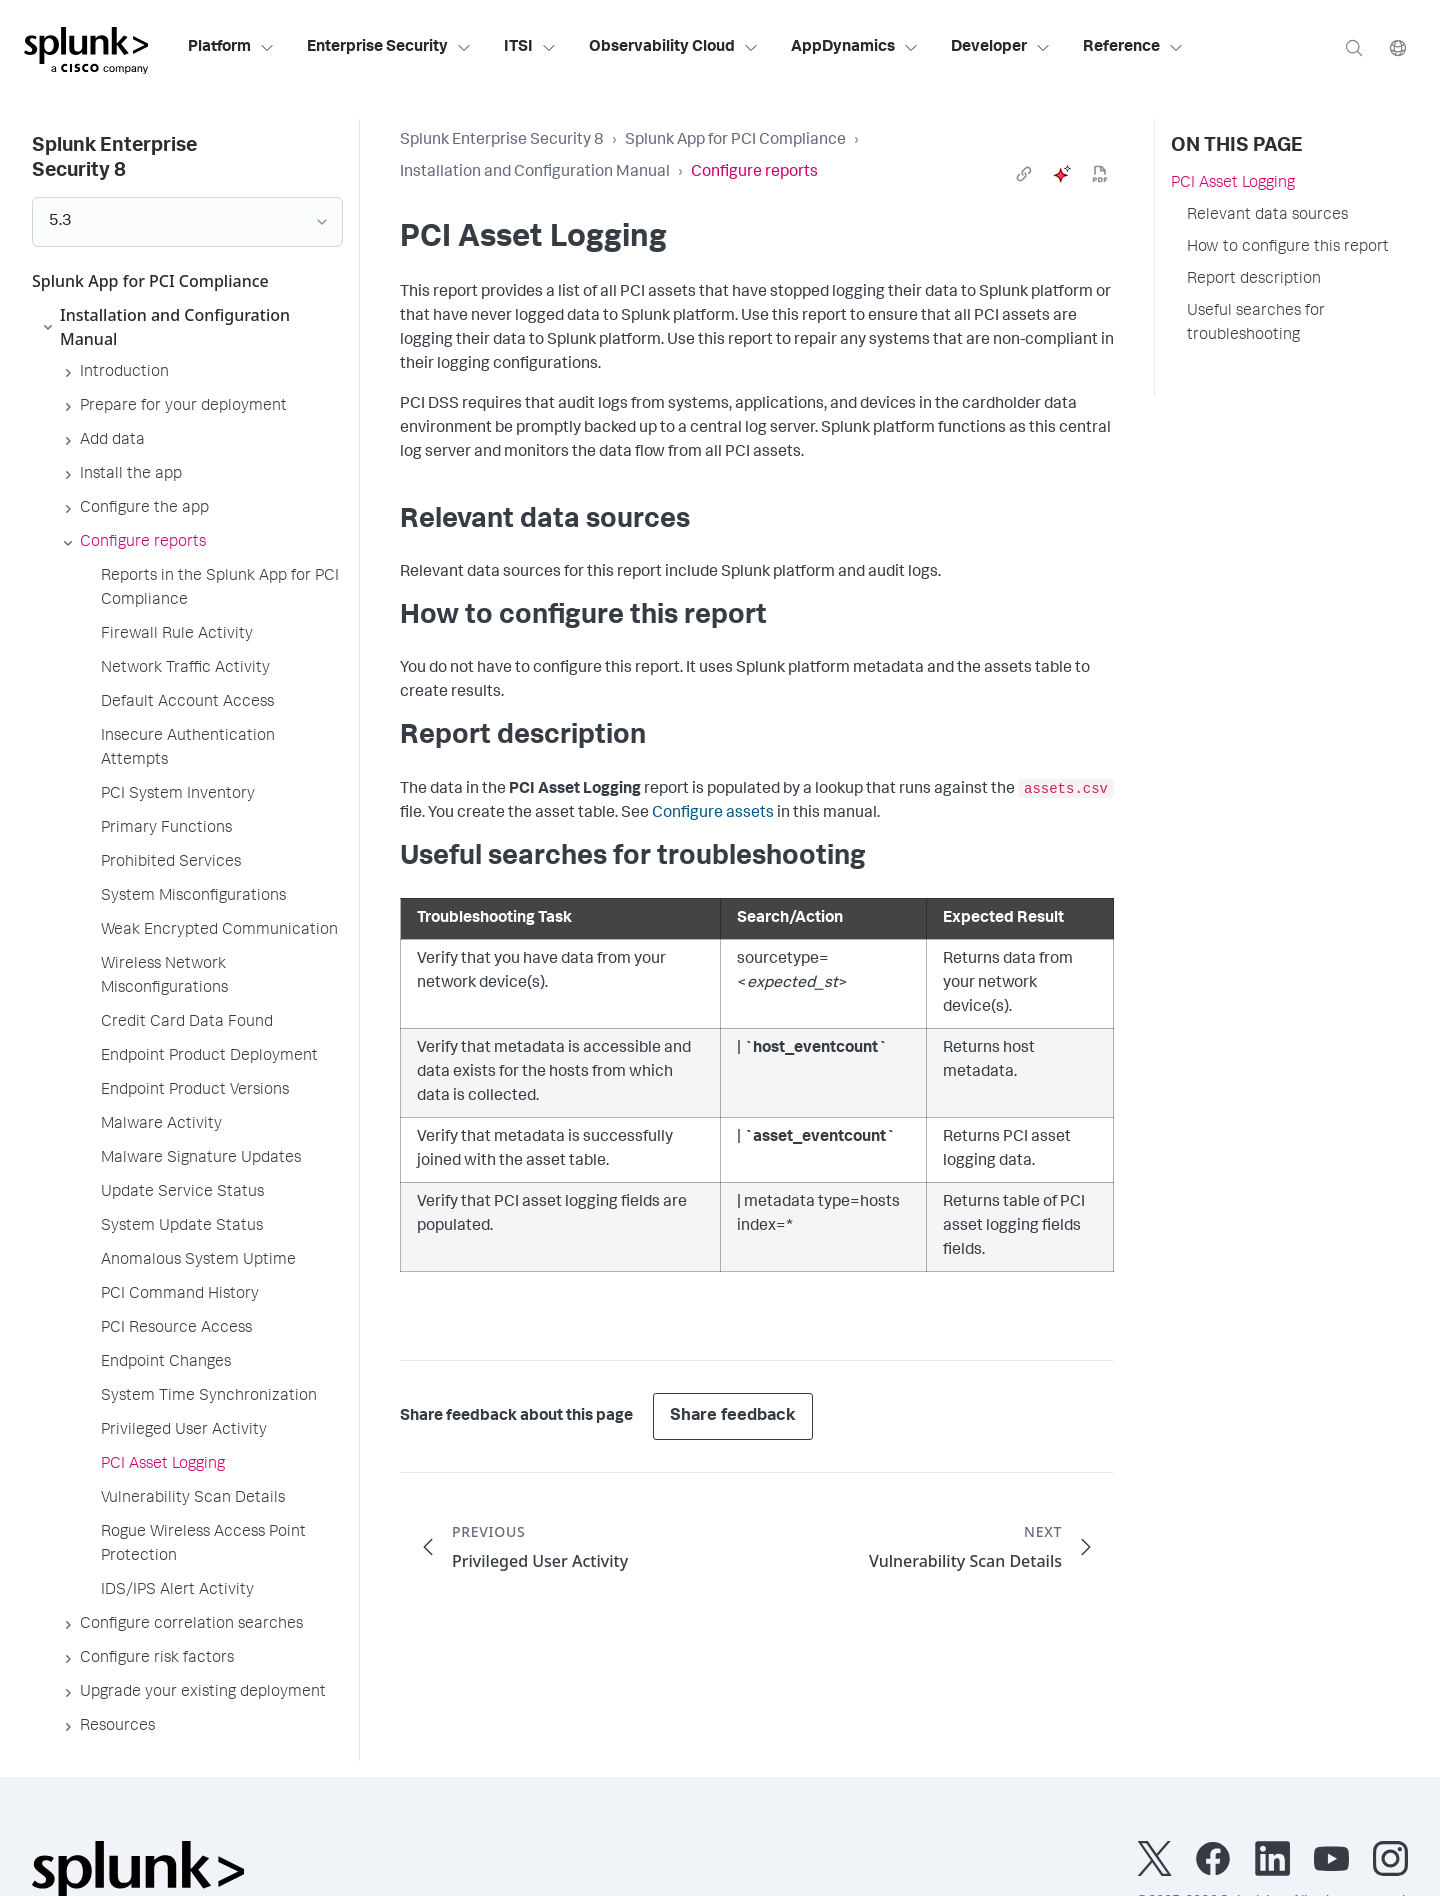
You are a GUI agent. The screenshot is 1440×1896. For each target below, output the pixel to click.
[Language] (1398, 47)
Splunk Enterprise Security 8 (502, 141)
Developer (1001, 48)
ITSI (530, 48)
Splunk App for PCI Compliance (735, 141)
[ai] (1062, 174)
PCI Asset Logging (1233, 184)
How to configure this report (1288, 248)
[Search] (1354, 47)
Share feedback (733, 1416)
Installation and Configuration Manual (535, 173)
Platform (231, 48)
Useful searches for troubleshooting (1256, 324)
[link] (1024, 174)
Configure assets (713, 814)
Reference (1133, 48)
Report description (1254, 280)
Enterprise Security (389, 48)
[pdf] (1100, 174)
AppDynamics (855, 48)
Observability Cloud (674, 48)
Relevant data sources (1267, 216)
